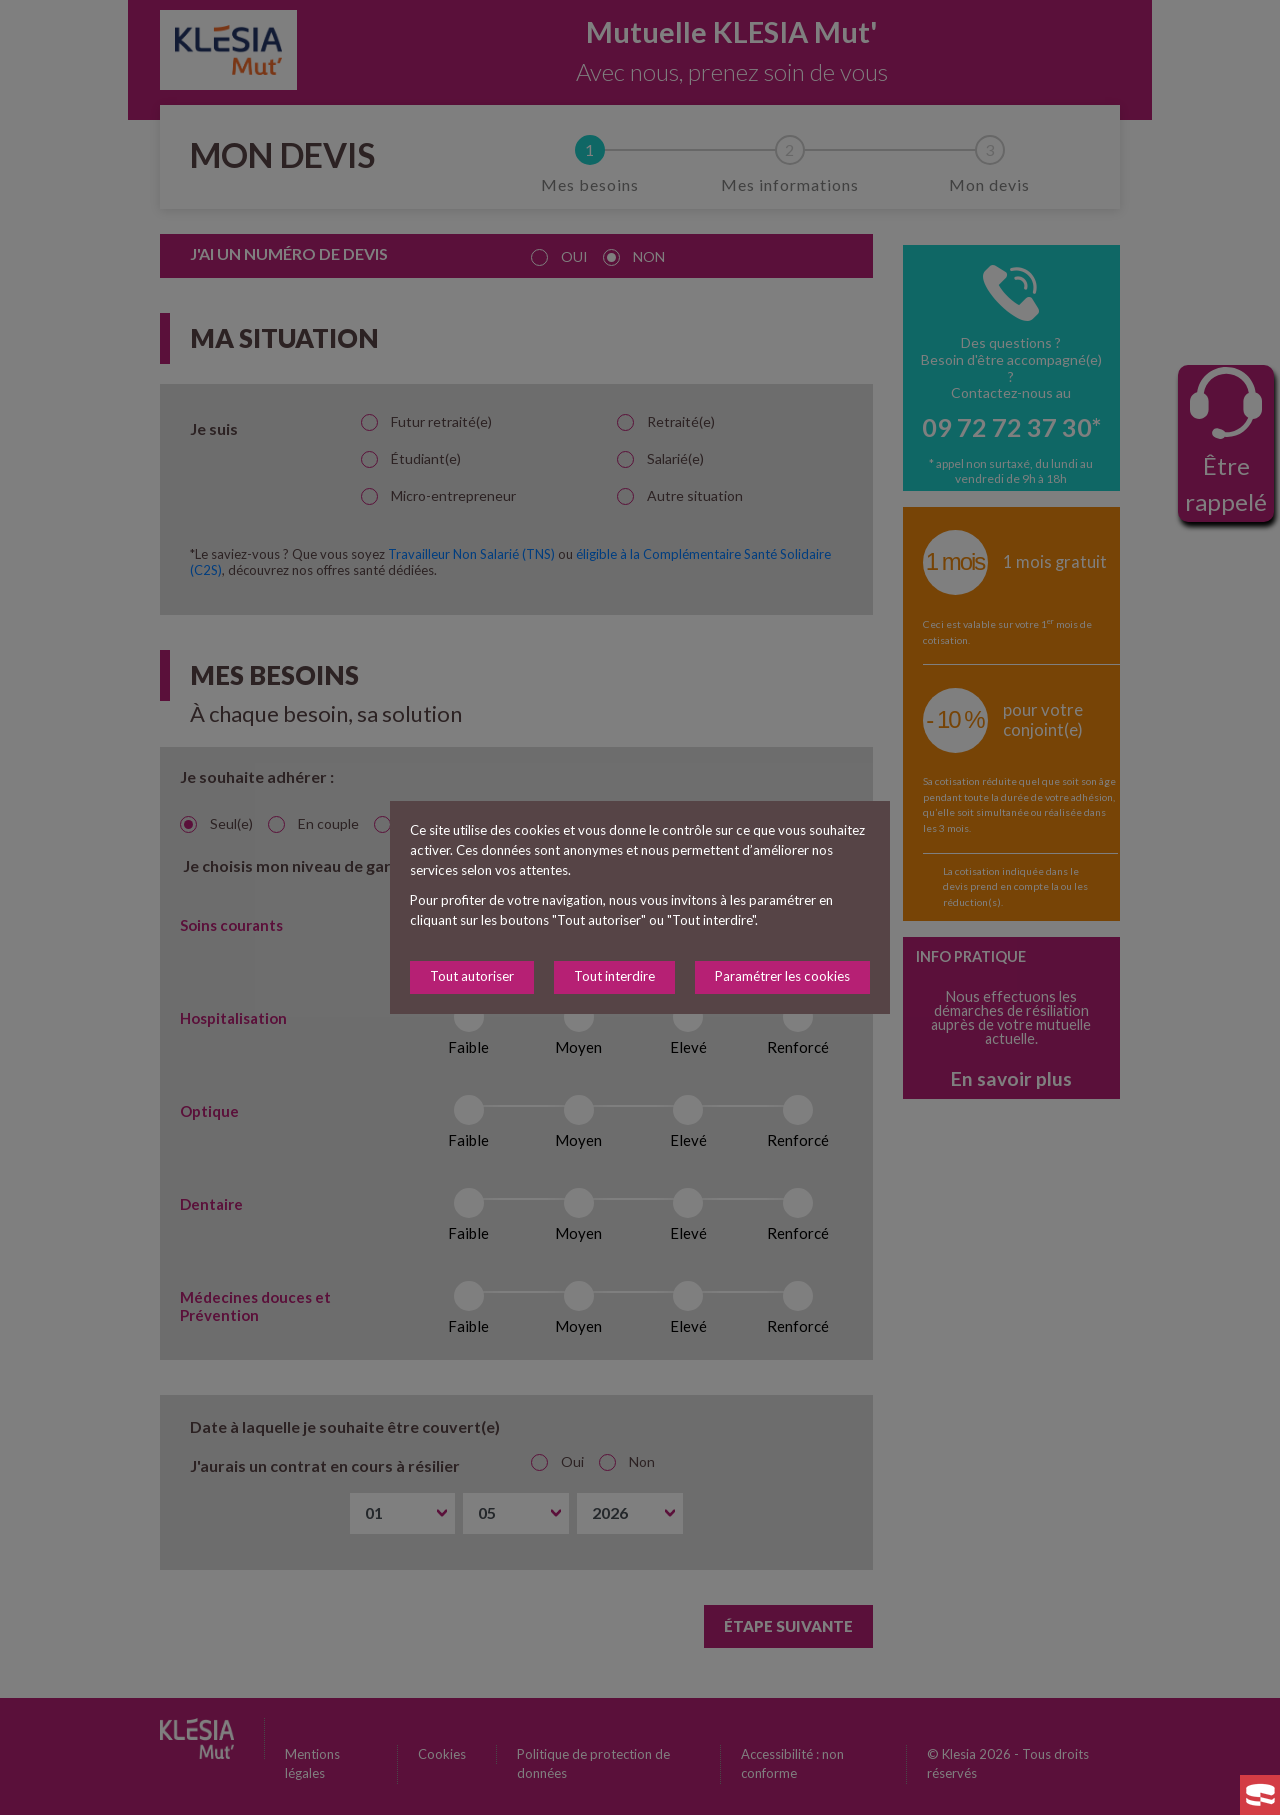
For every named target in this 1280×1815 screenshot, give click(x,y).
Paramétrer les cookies (782, 976)
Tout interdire (614, 976)
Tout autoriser (472, 976)
